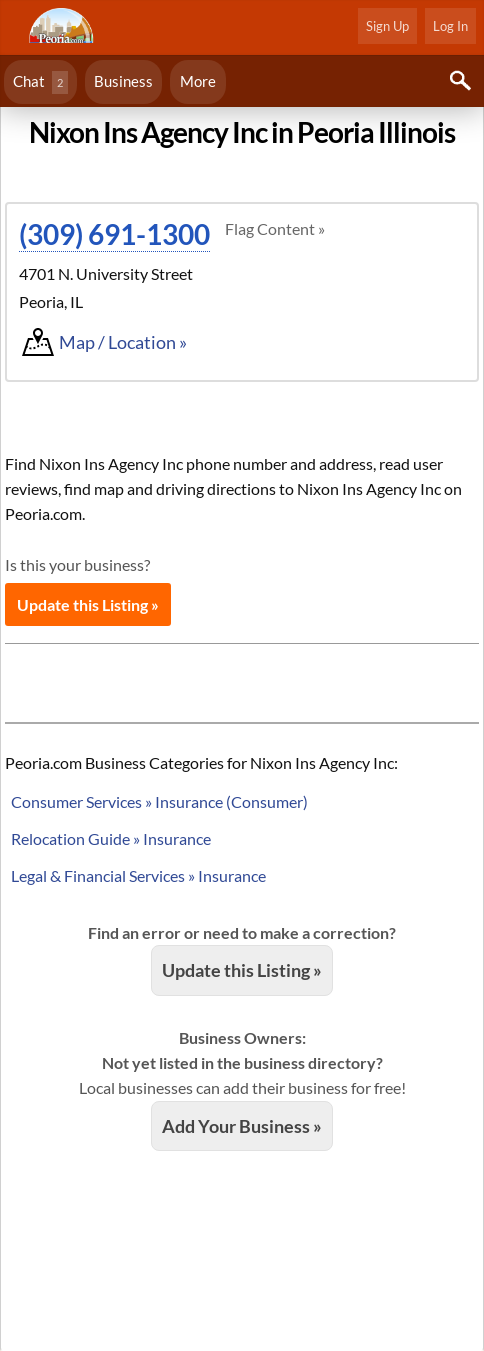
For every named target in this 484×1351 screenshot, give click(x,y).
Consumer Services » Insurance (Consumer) (159, 801)
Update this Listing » (88, 604)
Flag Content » (275, 228)
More (198, 81)
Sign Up (387, 26)
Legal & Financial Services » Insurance (138, 875)
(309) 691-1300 (114, 234)
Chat (40, 82)
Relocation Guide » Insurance (111, 838)
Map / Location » (123, 342)
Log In (450, 26)
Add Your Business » (242, 1126)
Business (123, 81)
